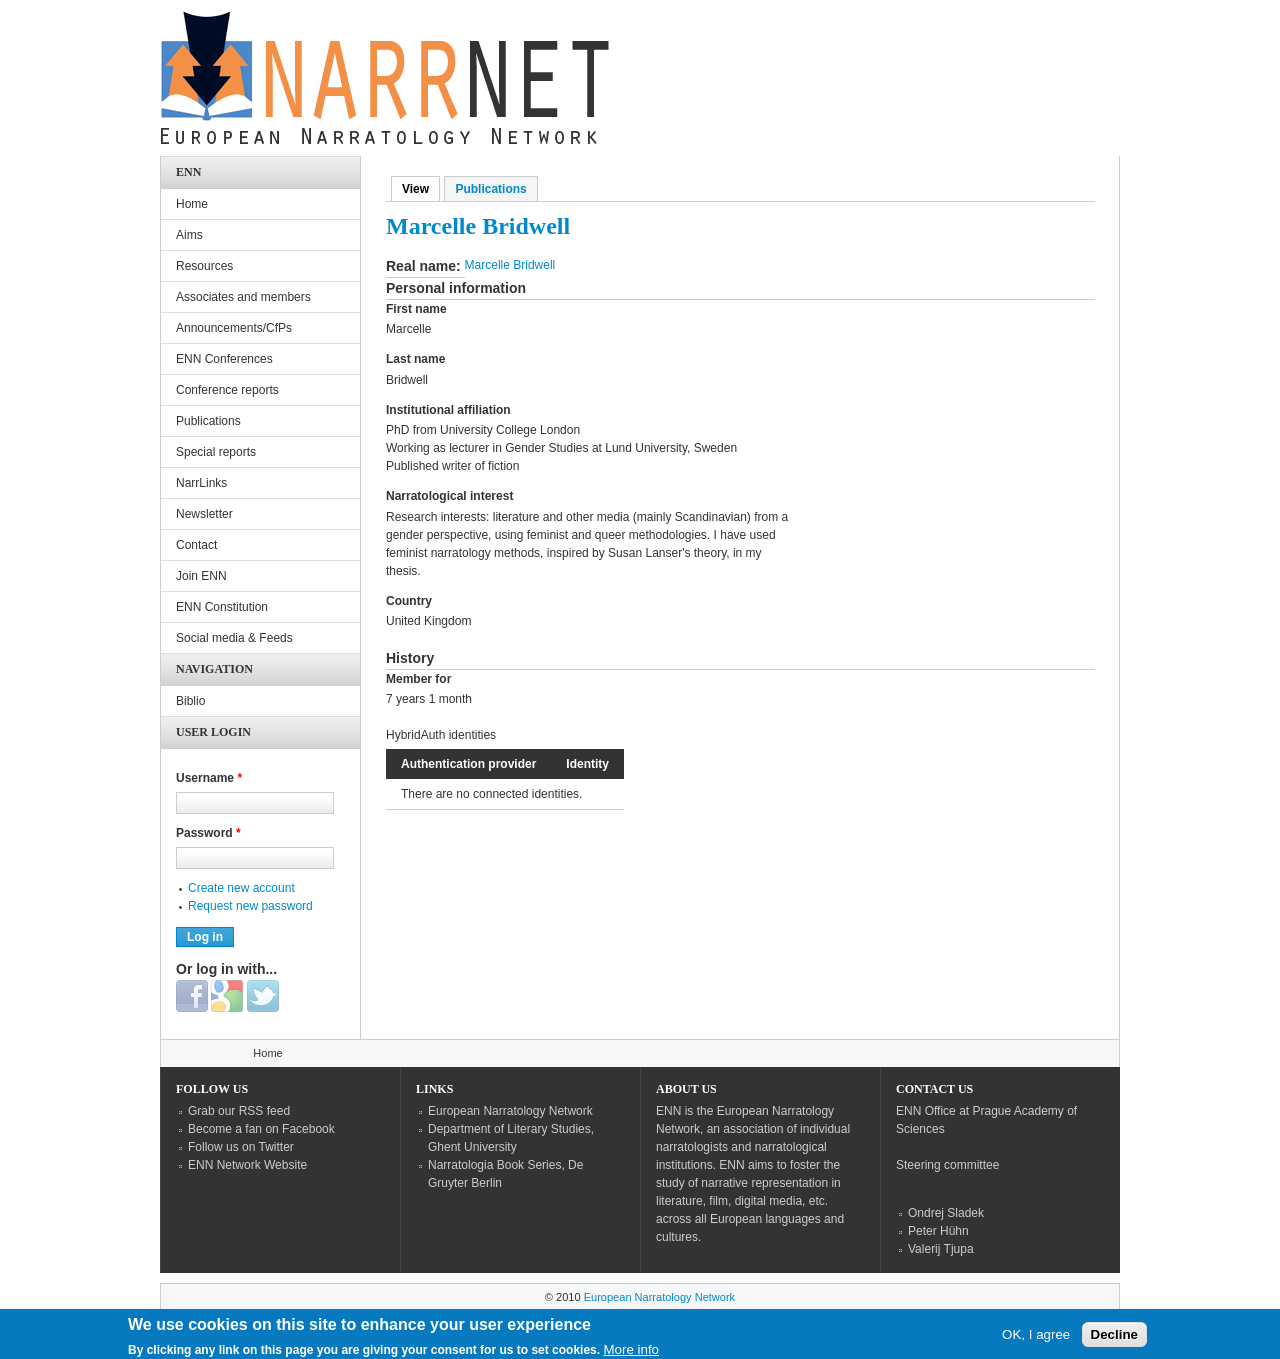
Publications (490, 189)
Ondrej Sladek (946, 1213)
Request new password (250, 906)
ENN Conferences (224, 359)
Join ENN (201, 576)
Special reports (216, 452)
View (421, 189)
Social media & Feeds (234, 638)
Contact (196, 545)
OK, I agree (1036, 1336)
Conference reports (227, 390)
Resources (204, 266)
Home (192, 204)
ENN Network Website (247, 1165)
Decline (1114, 1336)
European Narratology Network (510, 1111)
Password (208, 833)
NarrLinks (201, 483)
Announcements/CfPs (234, 328)
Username (209, 778)
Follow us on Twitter (241, 1147)
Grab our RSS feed (239, 1111)
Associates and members (243, 297)
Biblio (190, 701)
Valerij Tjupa (941, 1249)
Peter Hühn (938, 1231)
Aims (189, 235)
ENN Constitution (222, 607)
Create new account (241, 888)
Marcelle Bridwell (510, 265)
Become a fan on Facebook (261, 1129)
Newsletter (204, 514)
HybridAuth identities (441, 735)
